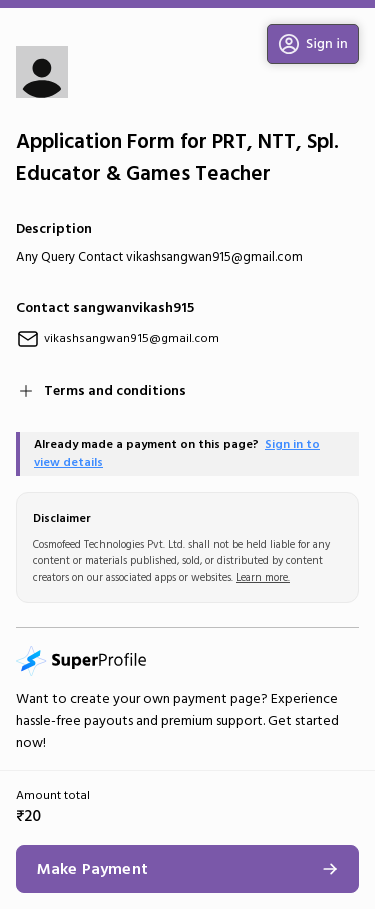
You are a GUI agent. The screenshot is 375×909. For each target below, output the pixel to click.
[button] (313, 44)
